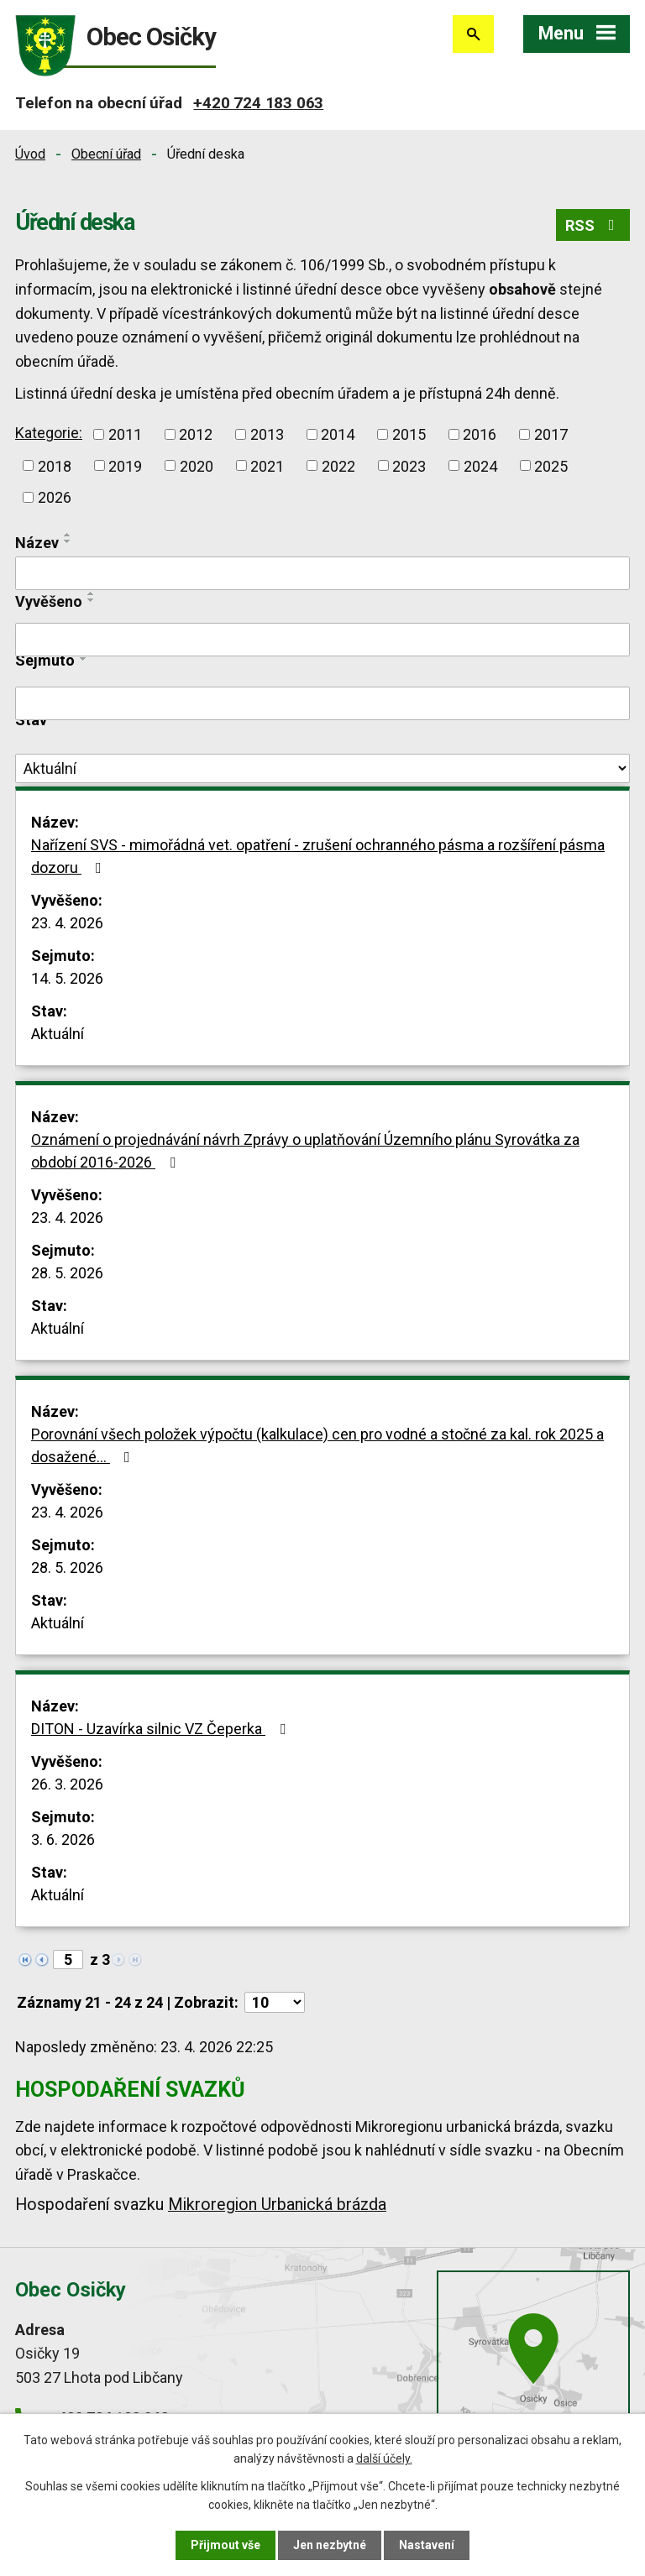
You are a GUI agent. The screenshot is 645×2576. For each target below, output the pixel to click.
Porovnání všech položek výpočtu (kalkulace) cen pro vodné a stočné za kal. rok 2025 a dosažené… (317, 1445)
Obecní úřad (106, 154)
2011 (125, 434)
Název (37, 542)
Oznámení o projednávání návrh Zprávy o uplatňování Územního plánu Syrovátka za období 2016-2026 (305, 1151)
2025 (551, 465)
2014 (337, 434)
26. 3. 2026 (67, 1784)
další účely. (384, 2458)
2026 (54, 497)
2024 (480, 465)
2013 (267, 434)
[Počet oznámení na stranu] (274, 2002)
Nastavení (426, 2545)
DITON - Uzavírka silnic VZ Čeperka (161, 1728)
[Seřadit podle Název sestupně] (68, 541)
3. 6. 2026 (63, 1839)
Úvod (30, 154)
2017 (551, 434)
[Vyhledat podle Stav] (322, 769)
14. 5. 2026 (67, 978)
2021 (267, 465)
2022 (338, 465)
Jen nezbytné (329, 2545)
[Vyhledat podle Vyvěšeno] (322, 639)
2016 (479, 434)
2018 (54, 465)
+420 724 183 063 (258, 102)
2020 (196, 465)
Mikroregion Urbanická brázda (277, 2204)
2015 (409, 434)
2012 (195, 434)
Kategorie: (48, 433)
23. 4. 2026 (67, 923)
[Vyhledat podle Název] (322, 573)
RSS (593, 225)
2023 (409, 465)
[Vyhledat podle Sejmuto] (322, 703)
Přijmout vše (225, 2545)
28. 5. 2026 (67, 1273)
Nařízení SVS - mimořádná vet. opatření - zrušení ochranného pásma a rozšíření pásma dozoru (318, 856)
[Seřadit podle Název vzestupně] (68, 534)
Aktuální (57, 1033)
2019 (125, 465)
